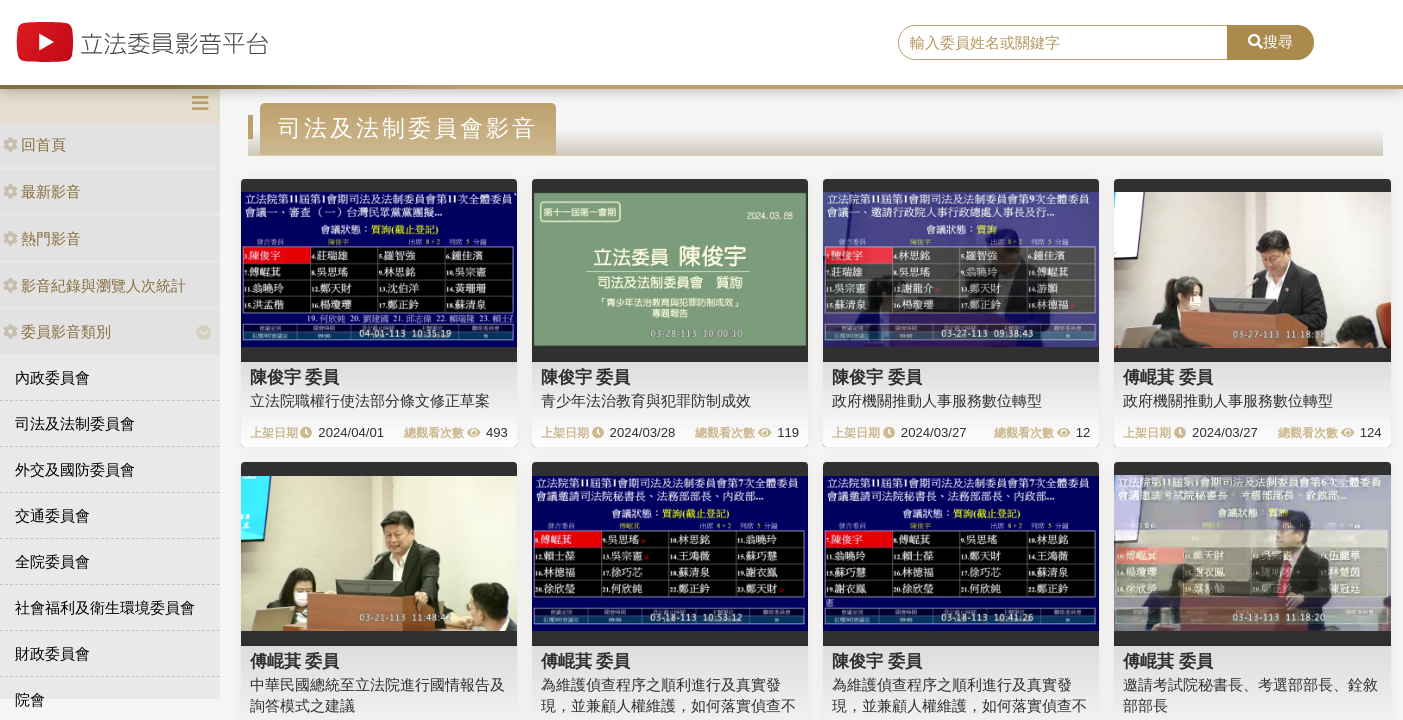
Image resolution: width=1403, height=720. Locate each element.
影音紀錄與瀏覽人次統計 (94, 285)
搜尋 (1270, 41)
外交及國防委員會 (75, 469)
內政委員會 (52, 377)
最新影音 (42, 191)
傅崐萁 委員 (1168, 377)
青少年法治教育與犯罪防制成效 (646, 400)
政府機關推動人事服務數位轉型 (937, 400)
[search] (1063, 43)
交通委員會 (52, 515)
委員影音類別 (57, 331)
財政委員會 (52, 653)
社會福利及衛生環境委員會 (105, 607)
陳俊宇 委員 (295, 377)
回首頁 (34, 144)
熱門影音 (42, 238)
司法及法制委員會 (75, 423)
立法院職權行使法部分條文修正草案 (370, 400)
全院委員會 (52, 561)
